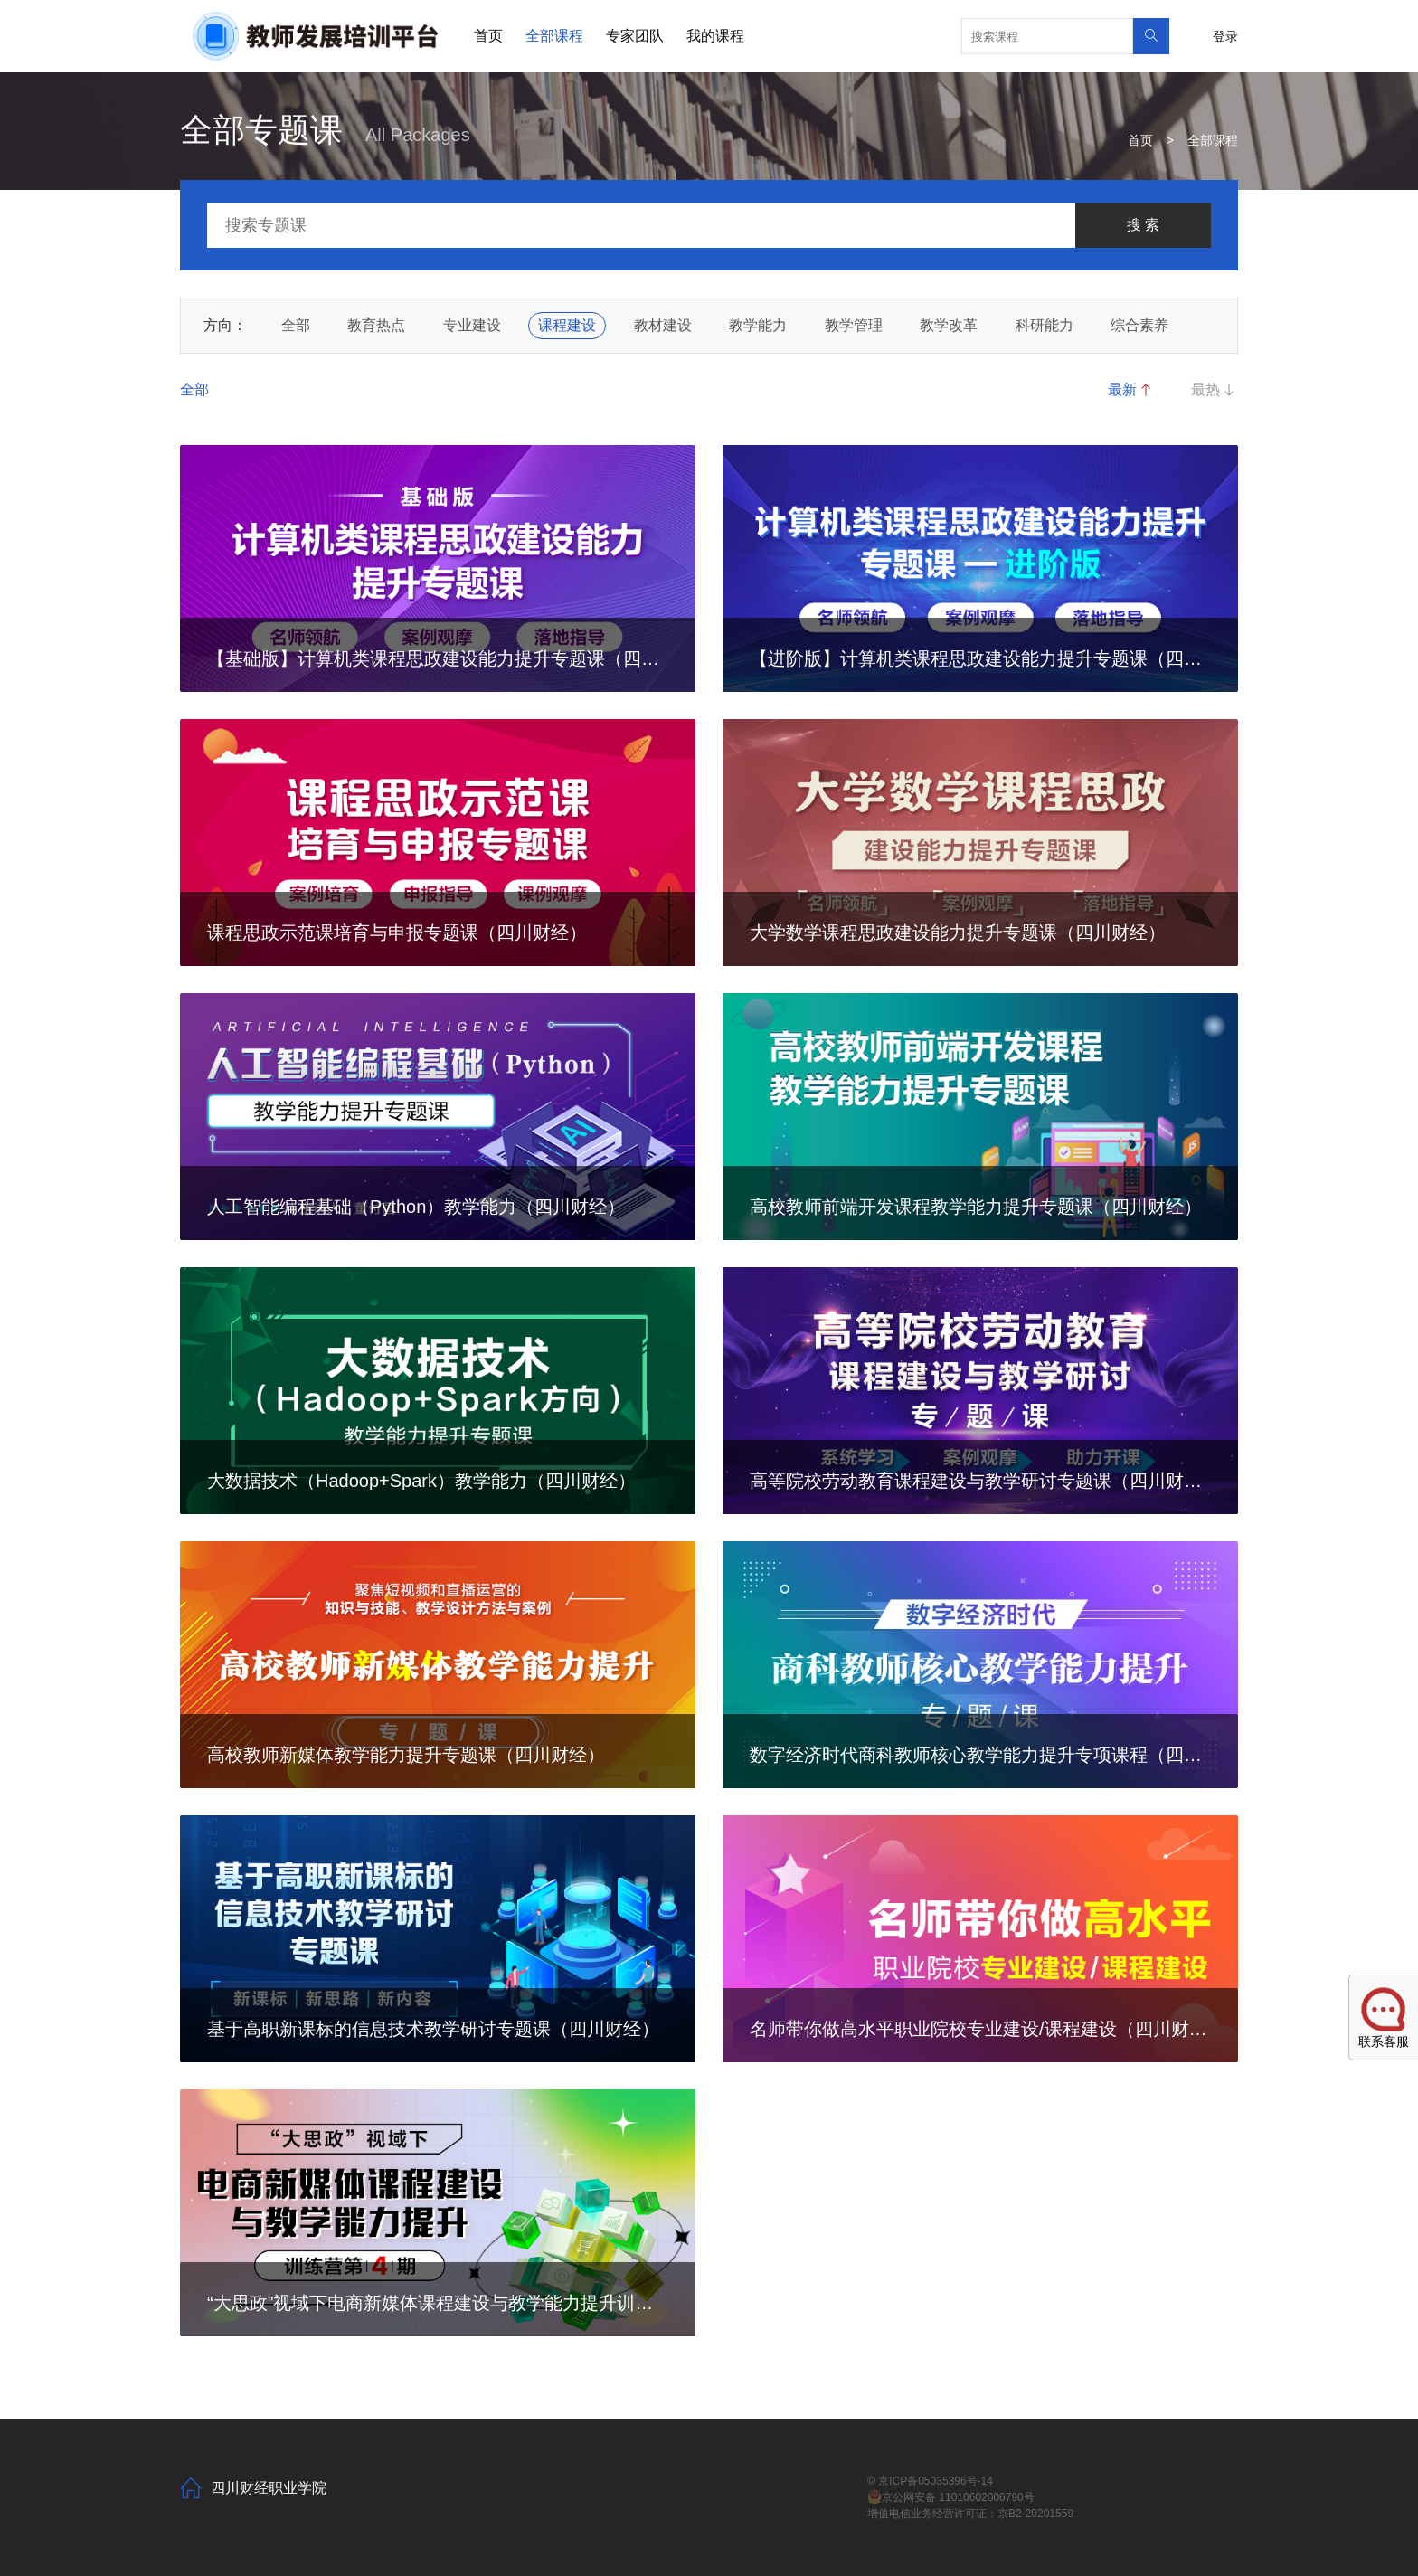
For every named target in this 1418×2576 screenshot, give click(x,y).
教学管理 (854, 325)
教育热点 (376, 325)
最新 (1131, 389)
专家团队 (635, 35)
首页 (488, 35)
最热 (1214, 389)
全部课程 (554, 35)
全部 (295, 325)
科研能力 (1044, 325)
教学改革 (949, 325)
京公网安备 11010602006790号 (951, 2497)
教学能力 (758, 325)
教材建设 (663, 325)
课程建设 (567, 325)
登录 (1225, 36)
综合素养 (1139, 325)
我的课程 (715, 35)
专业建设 (472, 325)
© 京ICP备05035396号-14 (930, 2481)
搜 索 (1143, 224)
